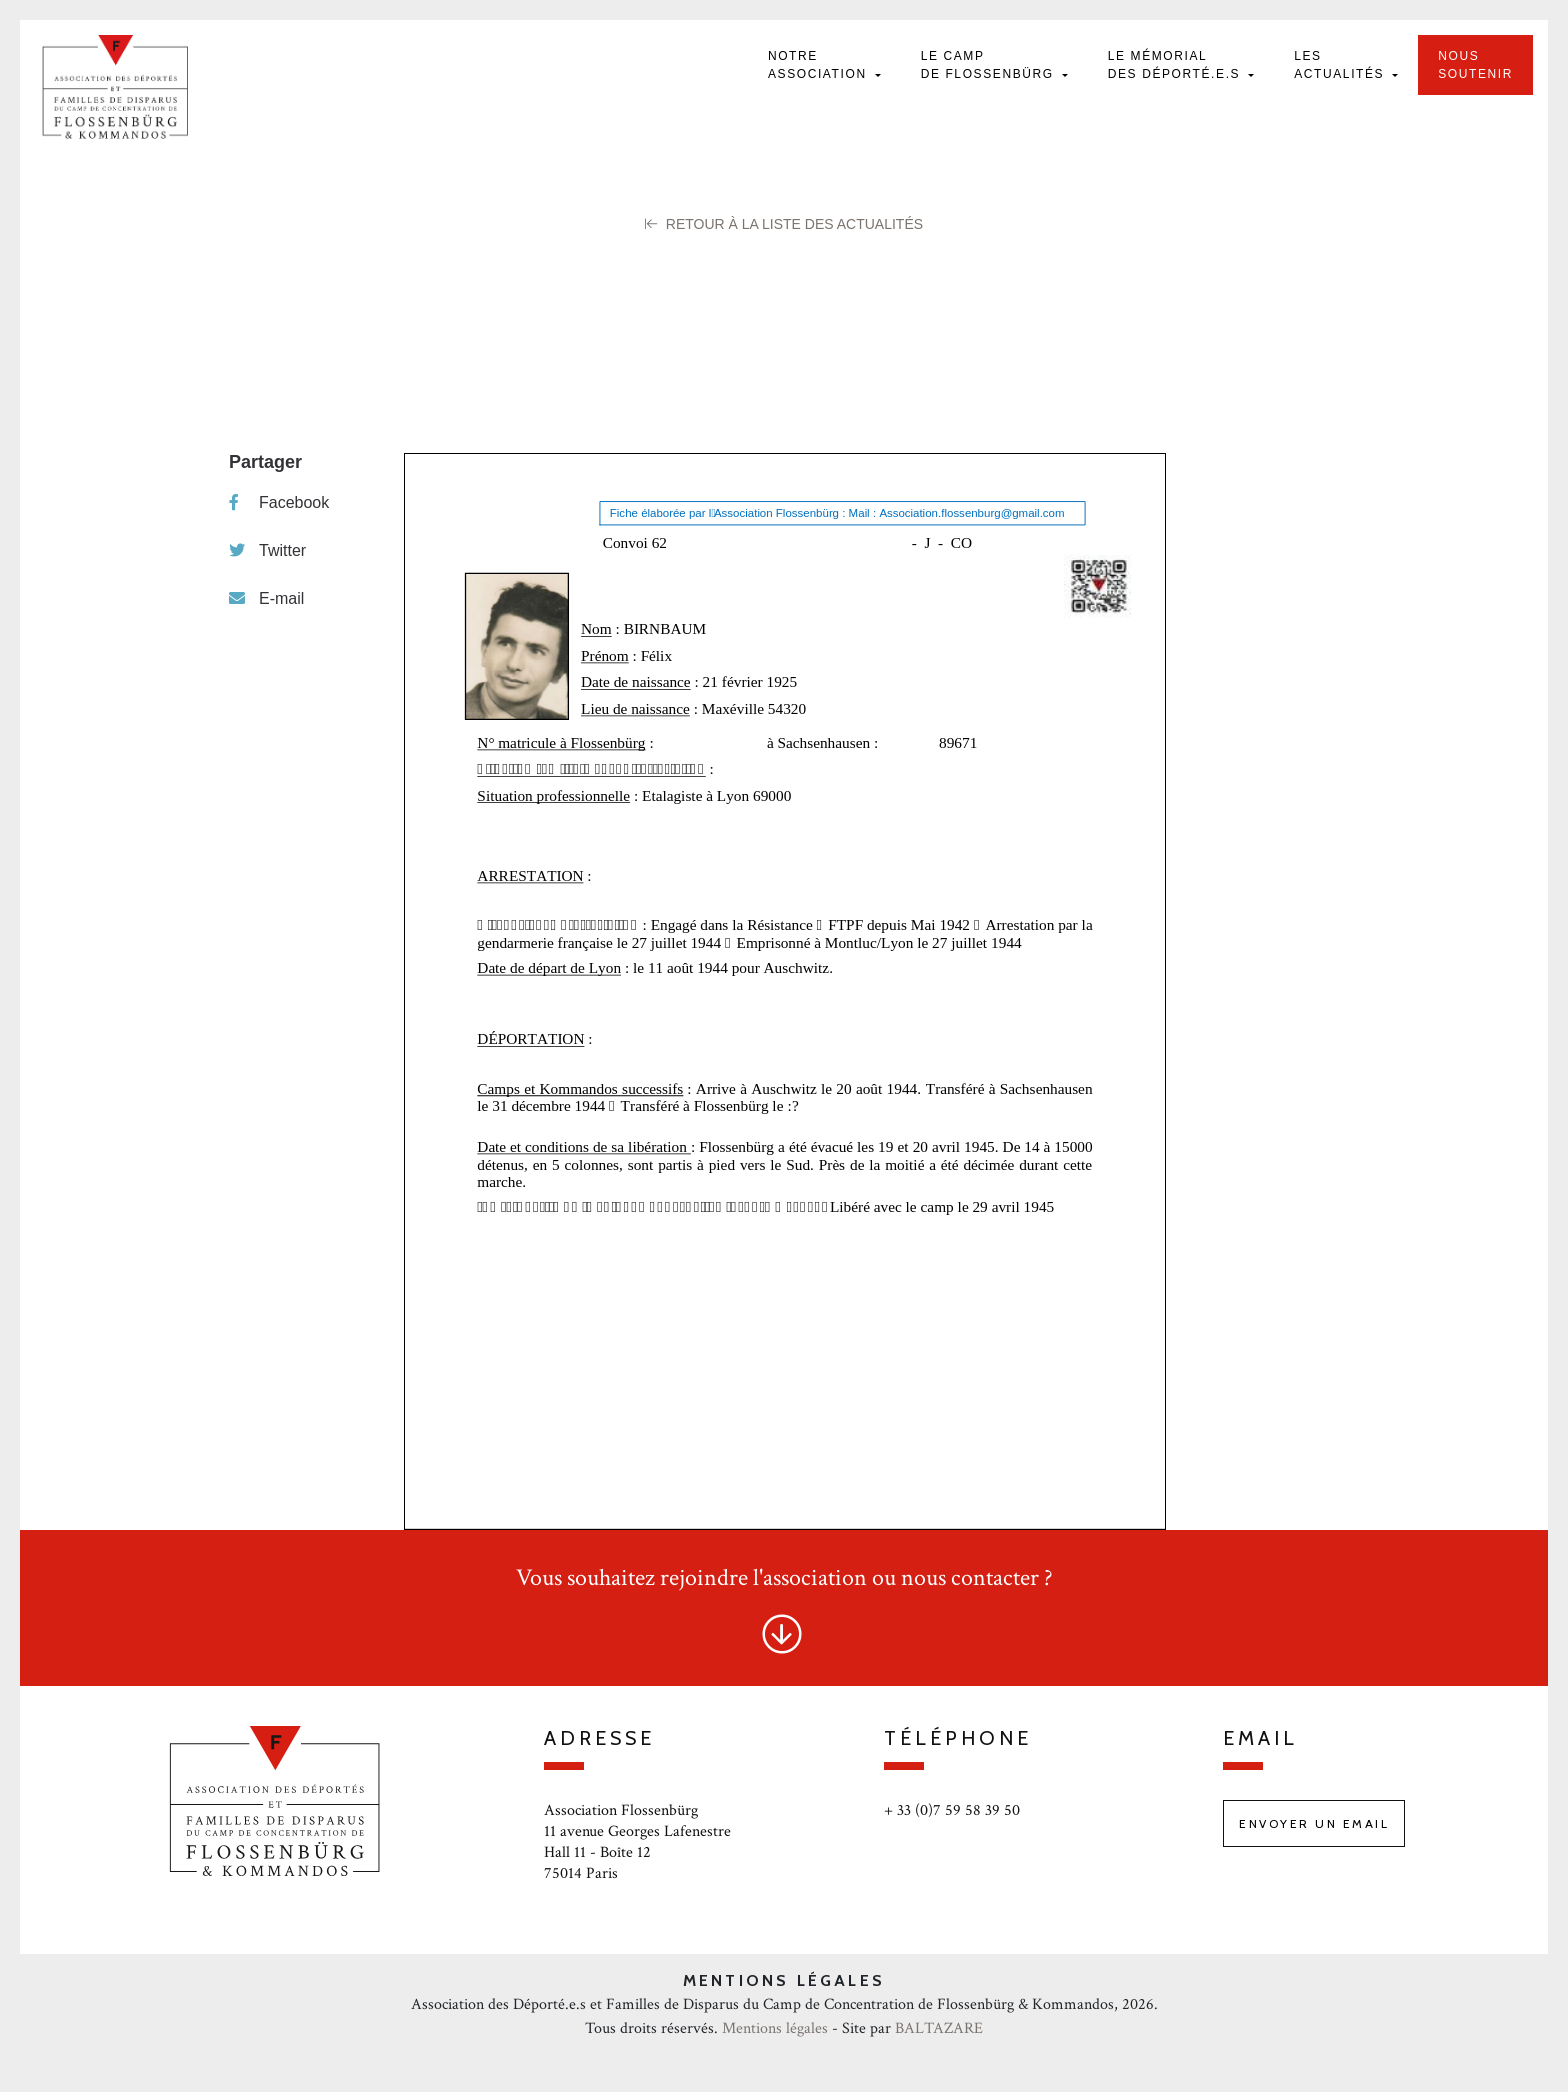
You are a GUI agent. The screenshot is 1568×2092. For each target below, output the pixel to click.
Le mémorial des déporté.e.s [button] (1176, 65)
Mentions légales (775, 2028)
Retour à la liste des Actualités (784, 224)
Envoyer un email (1314, 1823)
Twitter (267, 550)
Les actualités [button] (1341, 65)
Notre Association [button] (820, 65)
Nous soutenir (1475, 65)
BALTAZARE (939, 2028)
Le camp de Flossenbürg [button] (990, 65)
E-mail (266, 598)
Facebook (279, 502)
